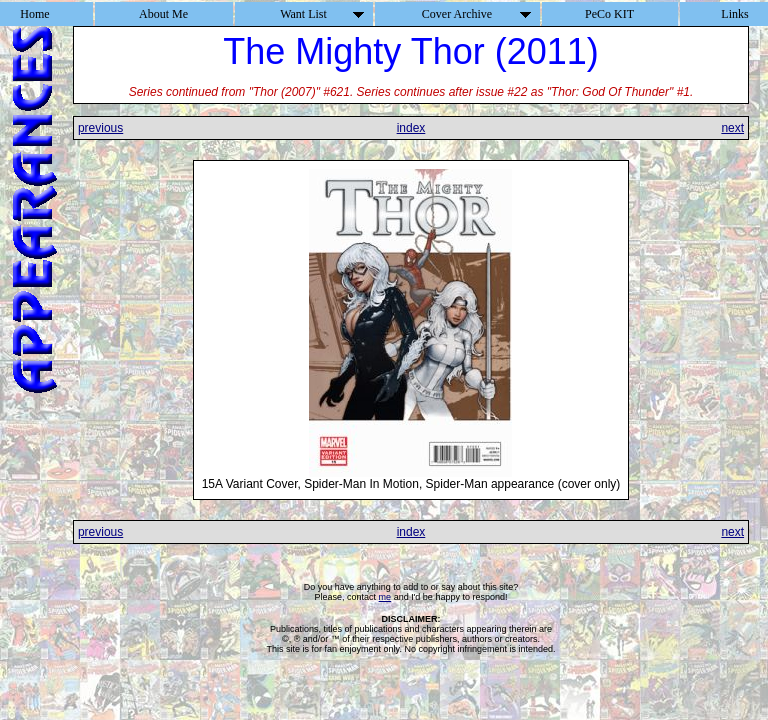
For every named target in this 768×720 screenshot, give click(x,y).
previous (100, 128)
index (411, 128)
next (732, 128)
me (385, 597)
